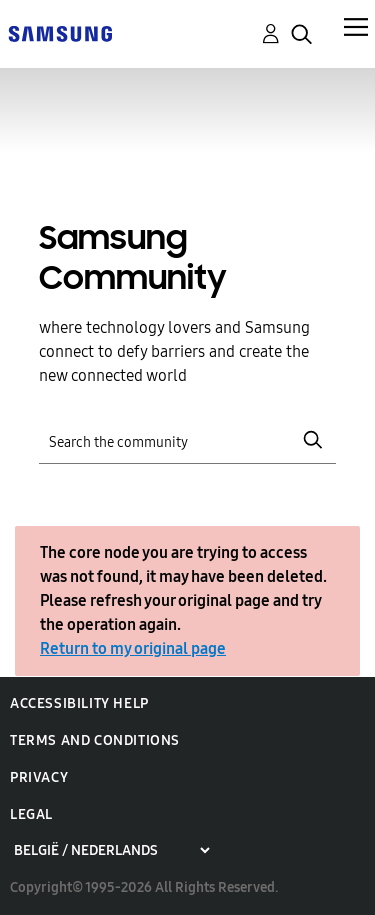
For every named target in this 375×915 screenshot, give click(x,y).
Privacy (39, 777)
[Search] (188, 440)
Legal (31, 814)
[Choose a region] (111, 850)
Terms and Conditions (95, 740)
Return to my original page (133, 648)
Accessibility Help (79, 703)
